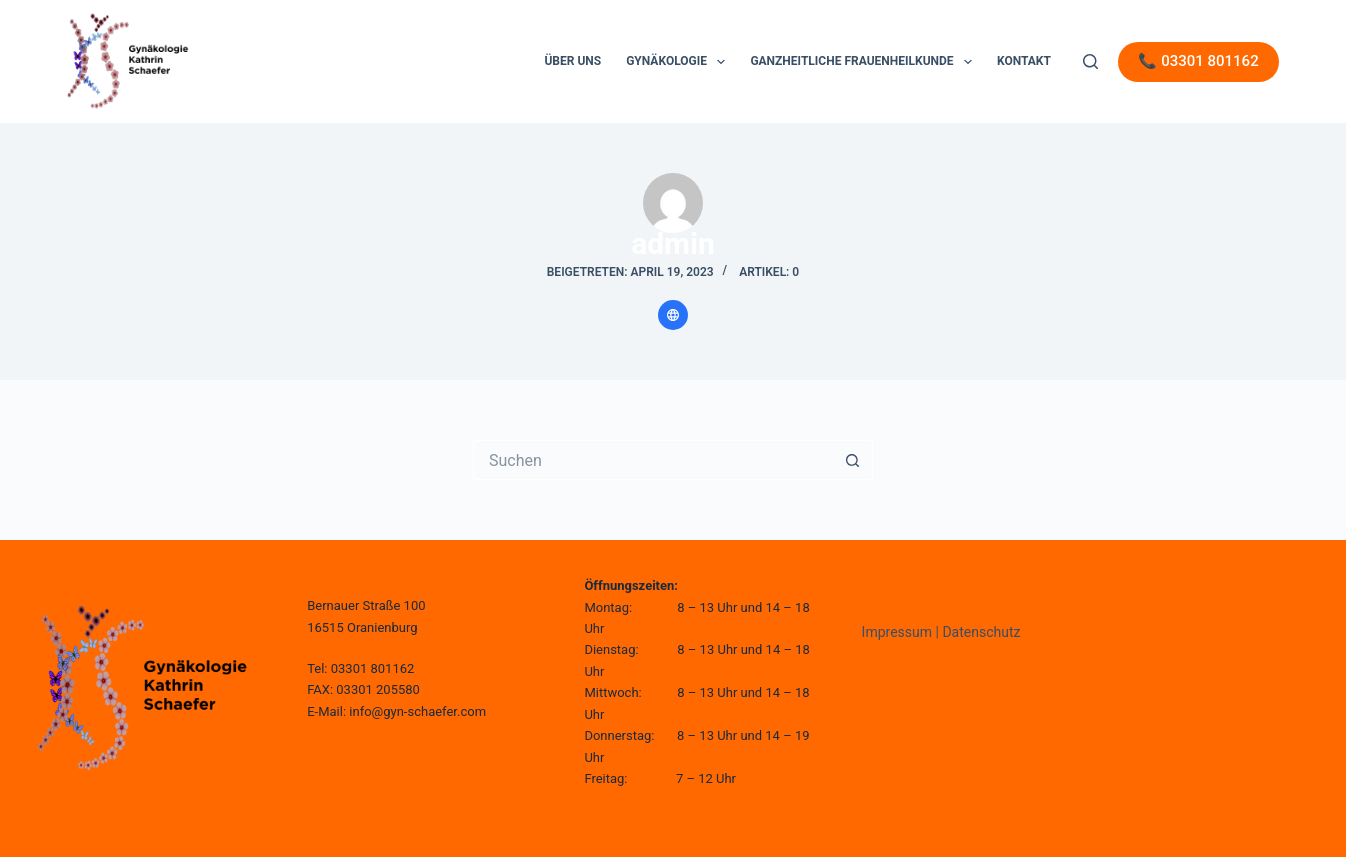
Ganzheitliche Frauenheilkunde (865, 62)
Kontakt (1024, 61)
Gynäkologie (679, 62)
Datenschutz (981, 632)
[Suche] (1090, 61)
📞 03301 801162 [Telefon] (1198, 61)
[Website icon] (673, 315)
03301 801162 (373, 668)
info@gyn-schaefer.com (417, 711)
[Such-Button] (853, 460)
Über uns (572, 61)
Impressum (897, 632)
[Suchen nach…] (653, 460)
